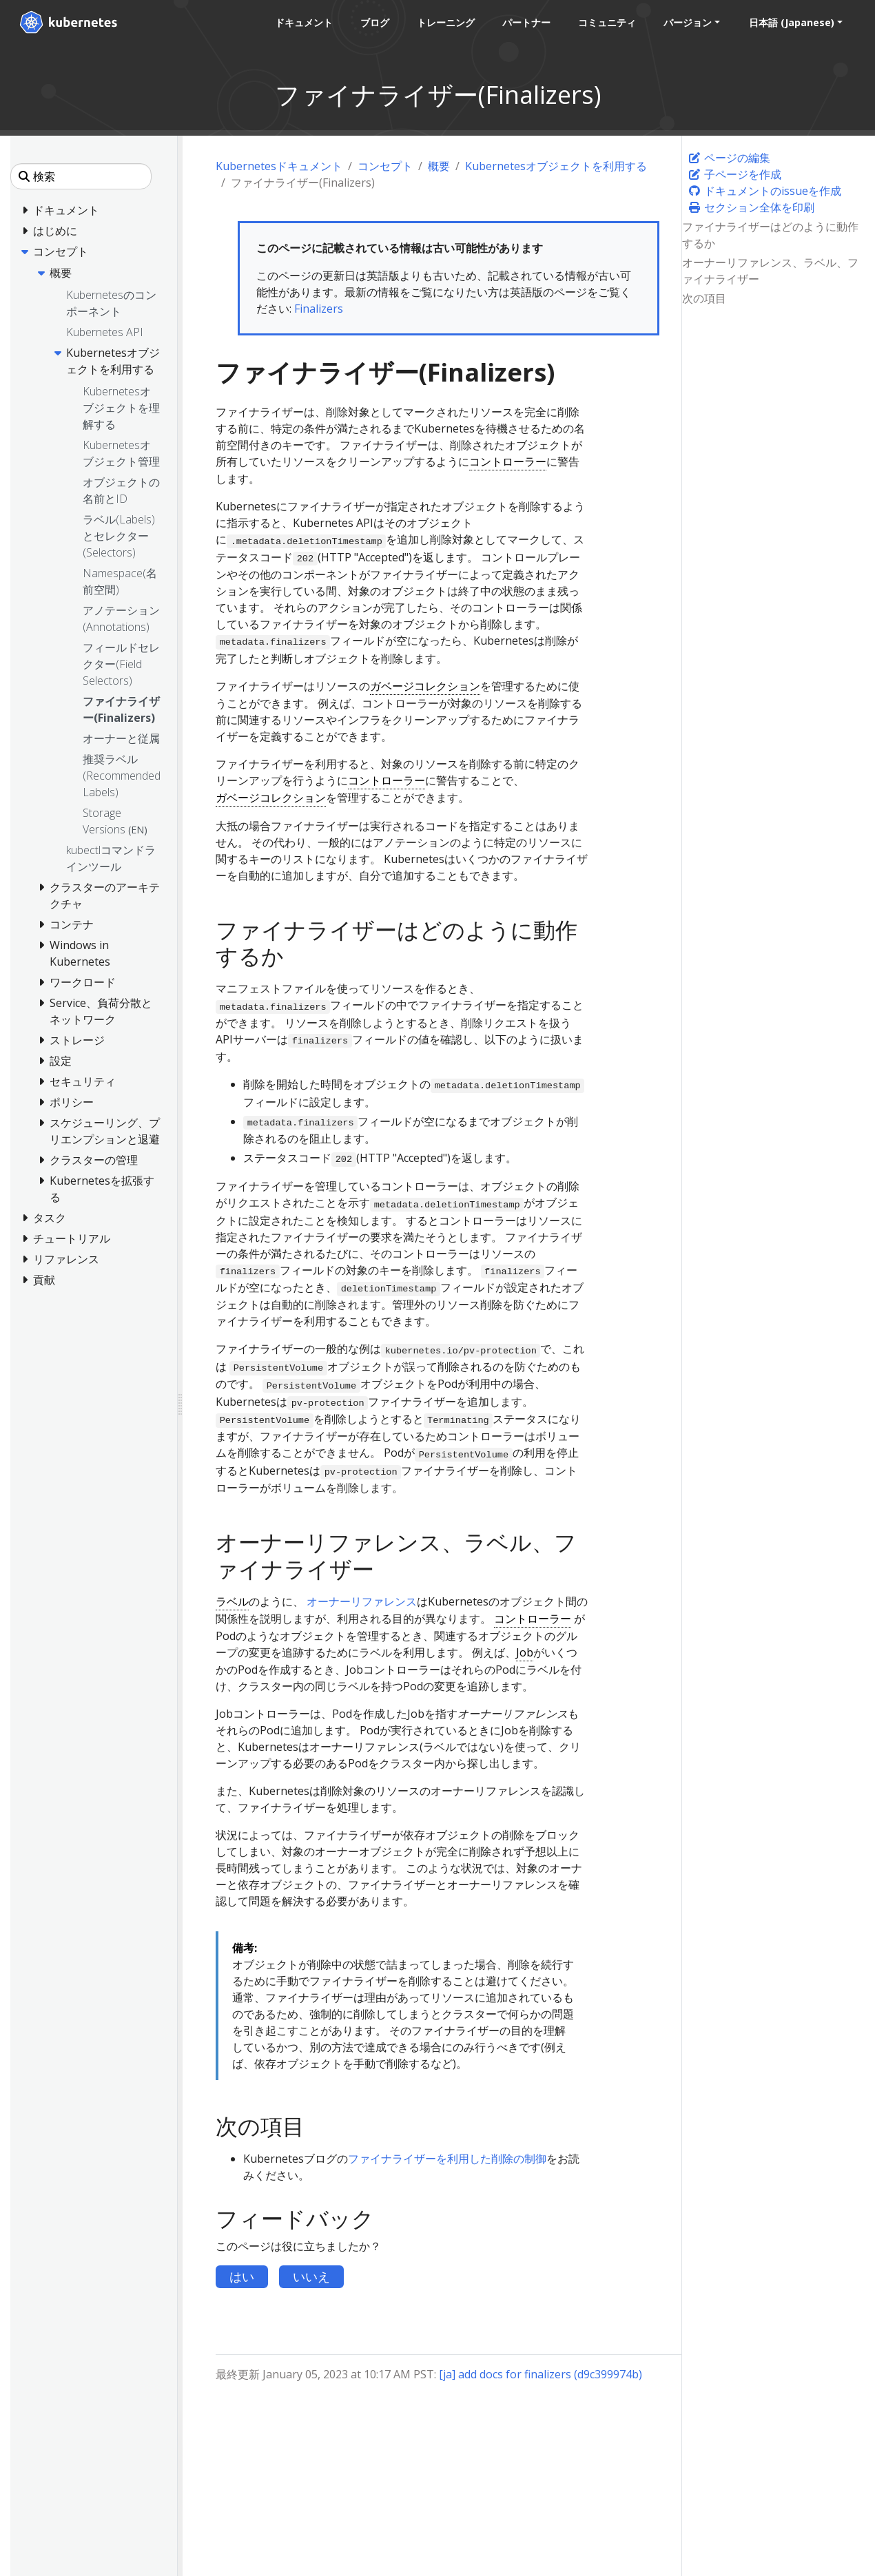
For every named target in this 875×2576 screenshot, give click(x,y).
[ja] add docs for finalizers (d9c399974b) (540, 2374)
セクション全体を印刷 (751, 207)
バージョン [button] (687, 22)
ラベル (232, 1601)
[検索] (81, 176)
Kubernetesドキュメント (279, 166)
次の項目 (704, 298)
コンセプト (385, 166)
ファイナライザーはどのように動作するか (770, 235)
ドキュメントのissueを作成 (764, 190)
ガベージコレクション (425, 686)
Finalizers (318, 308)
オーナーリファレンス (362, 1601)
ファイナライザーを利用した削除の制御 (447, 2158)
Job (524, 1652)
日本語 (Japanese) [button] (791, 22)
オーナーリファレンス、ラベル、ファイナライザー (770, 271)
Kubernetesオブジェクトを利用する (556, 166)
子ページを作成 (734, 174)
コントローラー (507, 461)
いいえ (311, 2276)
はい (241, 2276)
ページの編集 (729, 157)
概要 (439, 166)
